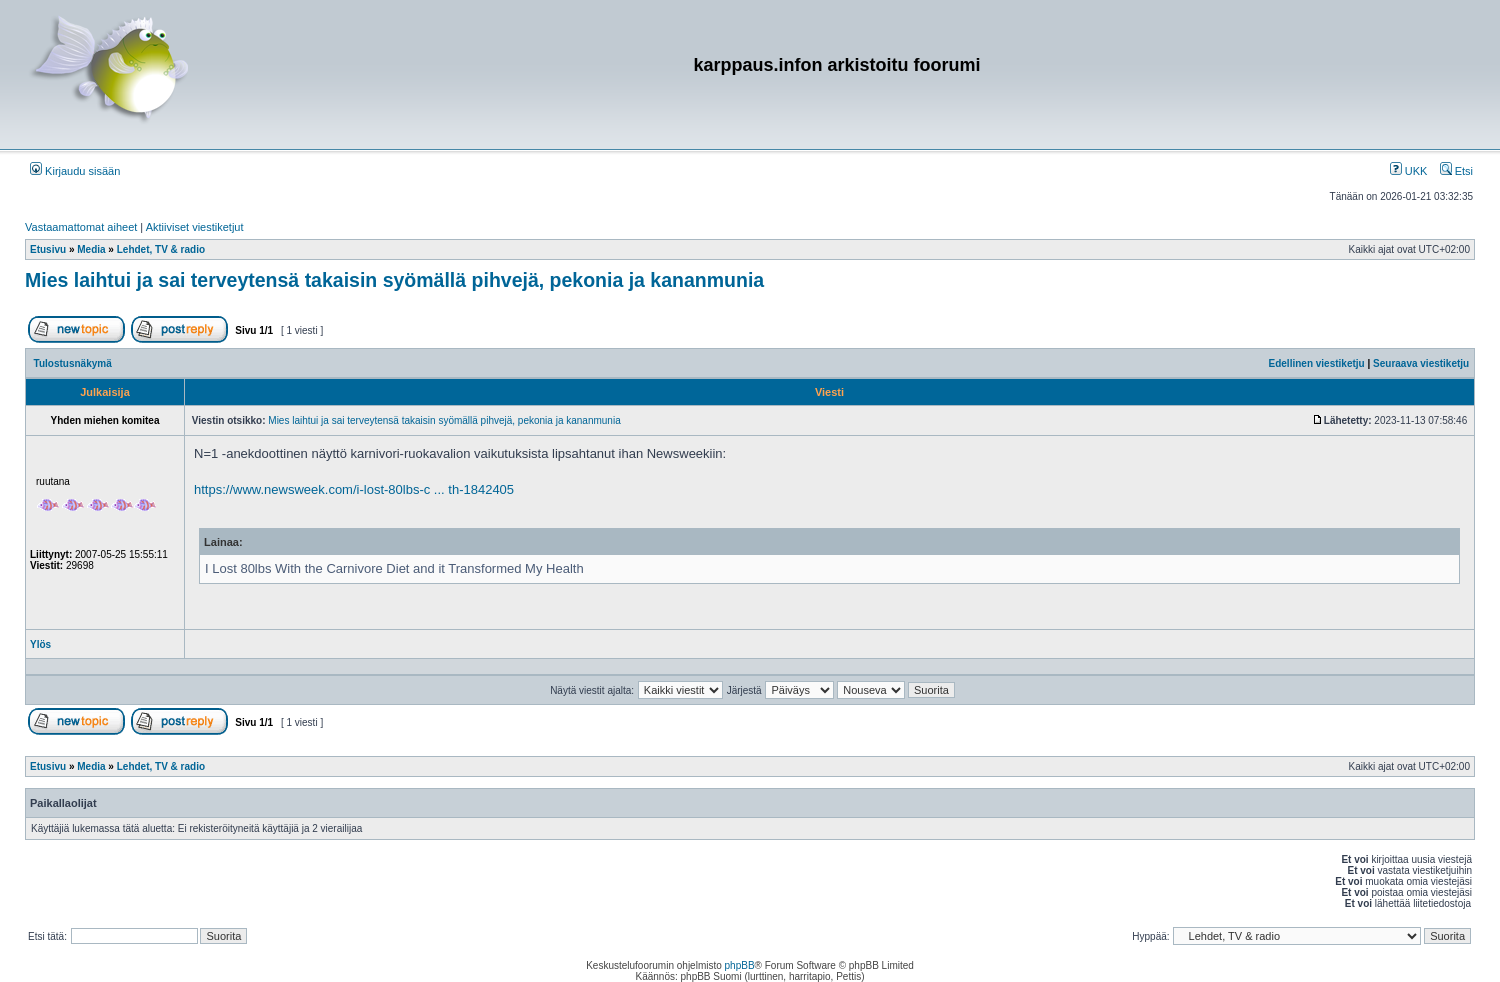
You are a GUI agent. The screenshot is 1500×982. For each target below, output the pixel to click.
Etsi (1456, 171)
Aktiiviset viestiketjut (195, 227)
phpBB (740, 965)
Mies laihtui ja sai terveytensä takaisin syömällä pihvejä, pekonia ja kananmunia (394, 280)
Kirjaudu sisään (75, 171)
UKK (1409, 171)
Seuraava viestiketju (1421, 363)
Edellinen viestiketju (1317, 363)
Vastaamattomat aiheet (81, 227)
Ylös (40, 644)
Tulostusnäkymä (73, 363)
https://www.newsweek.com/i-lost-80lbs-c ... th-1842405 (354, 489)
